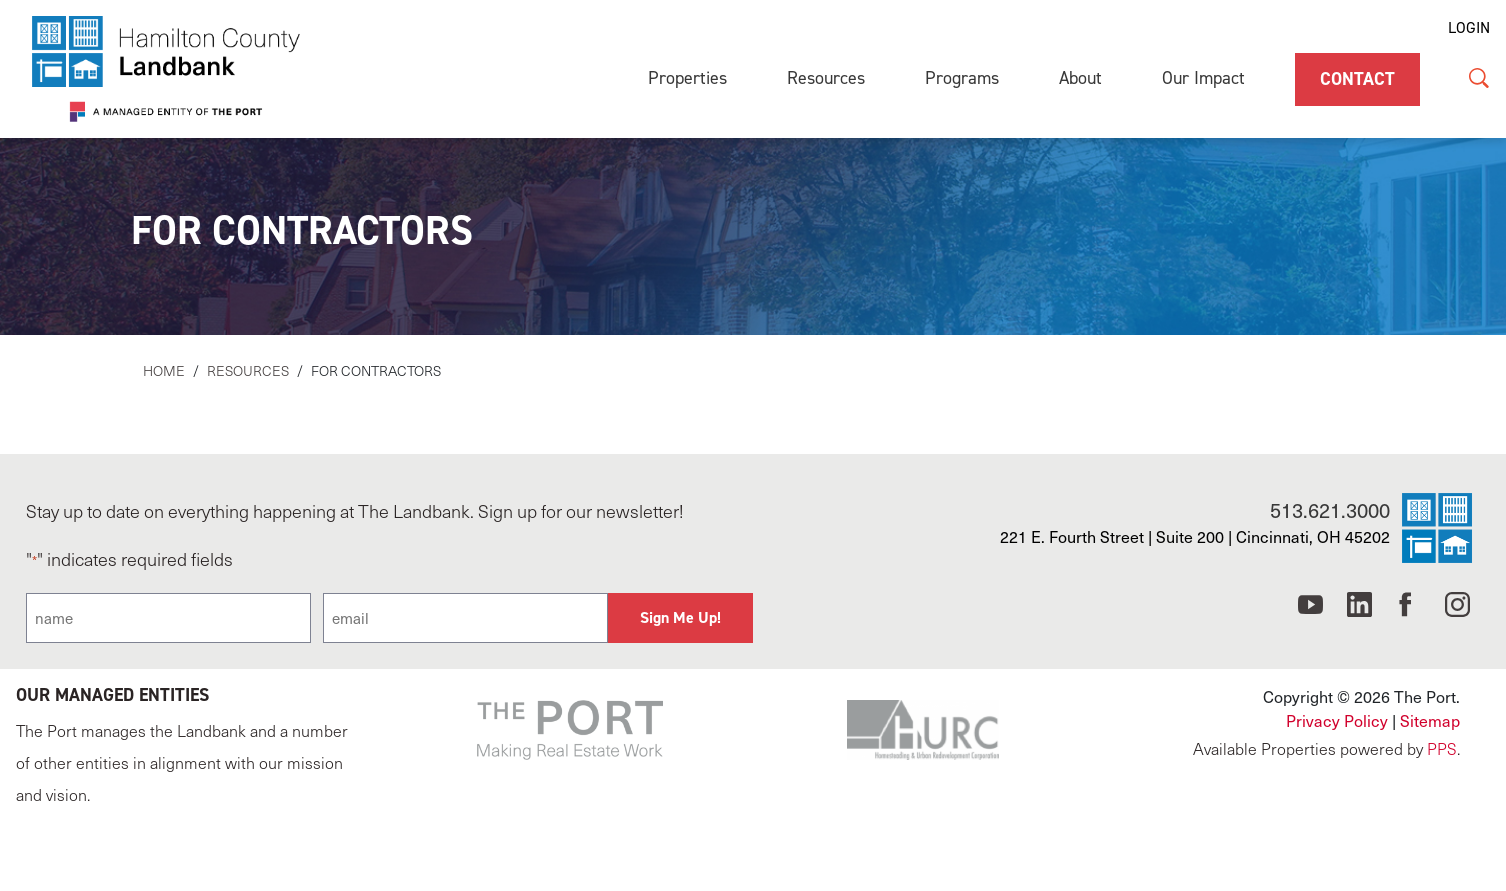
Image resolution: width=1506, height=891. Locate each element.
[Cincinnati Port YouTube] (1310, 610)
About (1080, 78)
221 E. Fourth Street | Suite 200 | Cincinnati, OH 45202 (1195, 536)
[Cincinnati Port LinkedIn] (1359, 610)
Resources (826, 78)
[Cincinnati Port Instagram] (1457, 610)
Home (164, 370)
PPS (1442, 748)
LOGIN (1469, 27)
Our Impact (1203, 78)
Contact (1357, 79)
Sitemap (1430, 720)
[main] (753, 270)
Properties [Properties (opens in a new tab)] (687, 78)
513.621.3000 (1330, 510)
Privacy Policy (1337, 720)
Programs (962, 78)
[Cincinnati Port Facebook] (1408, 610)
